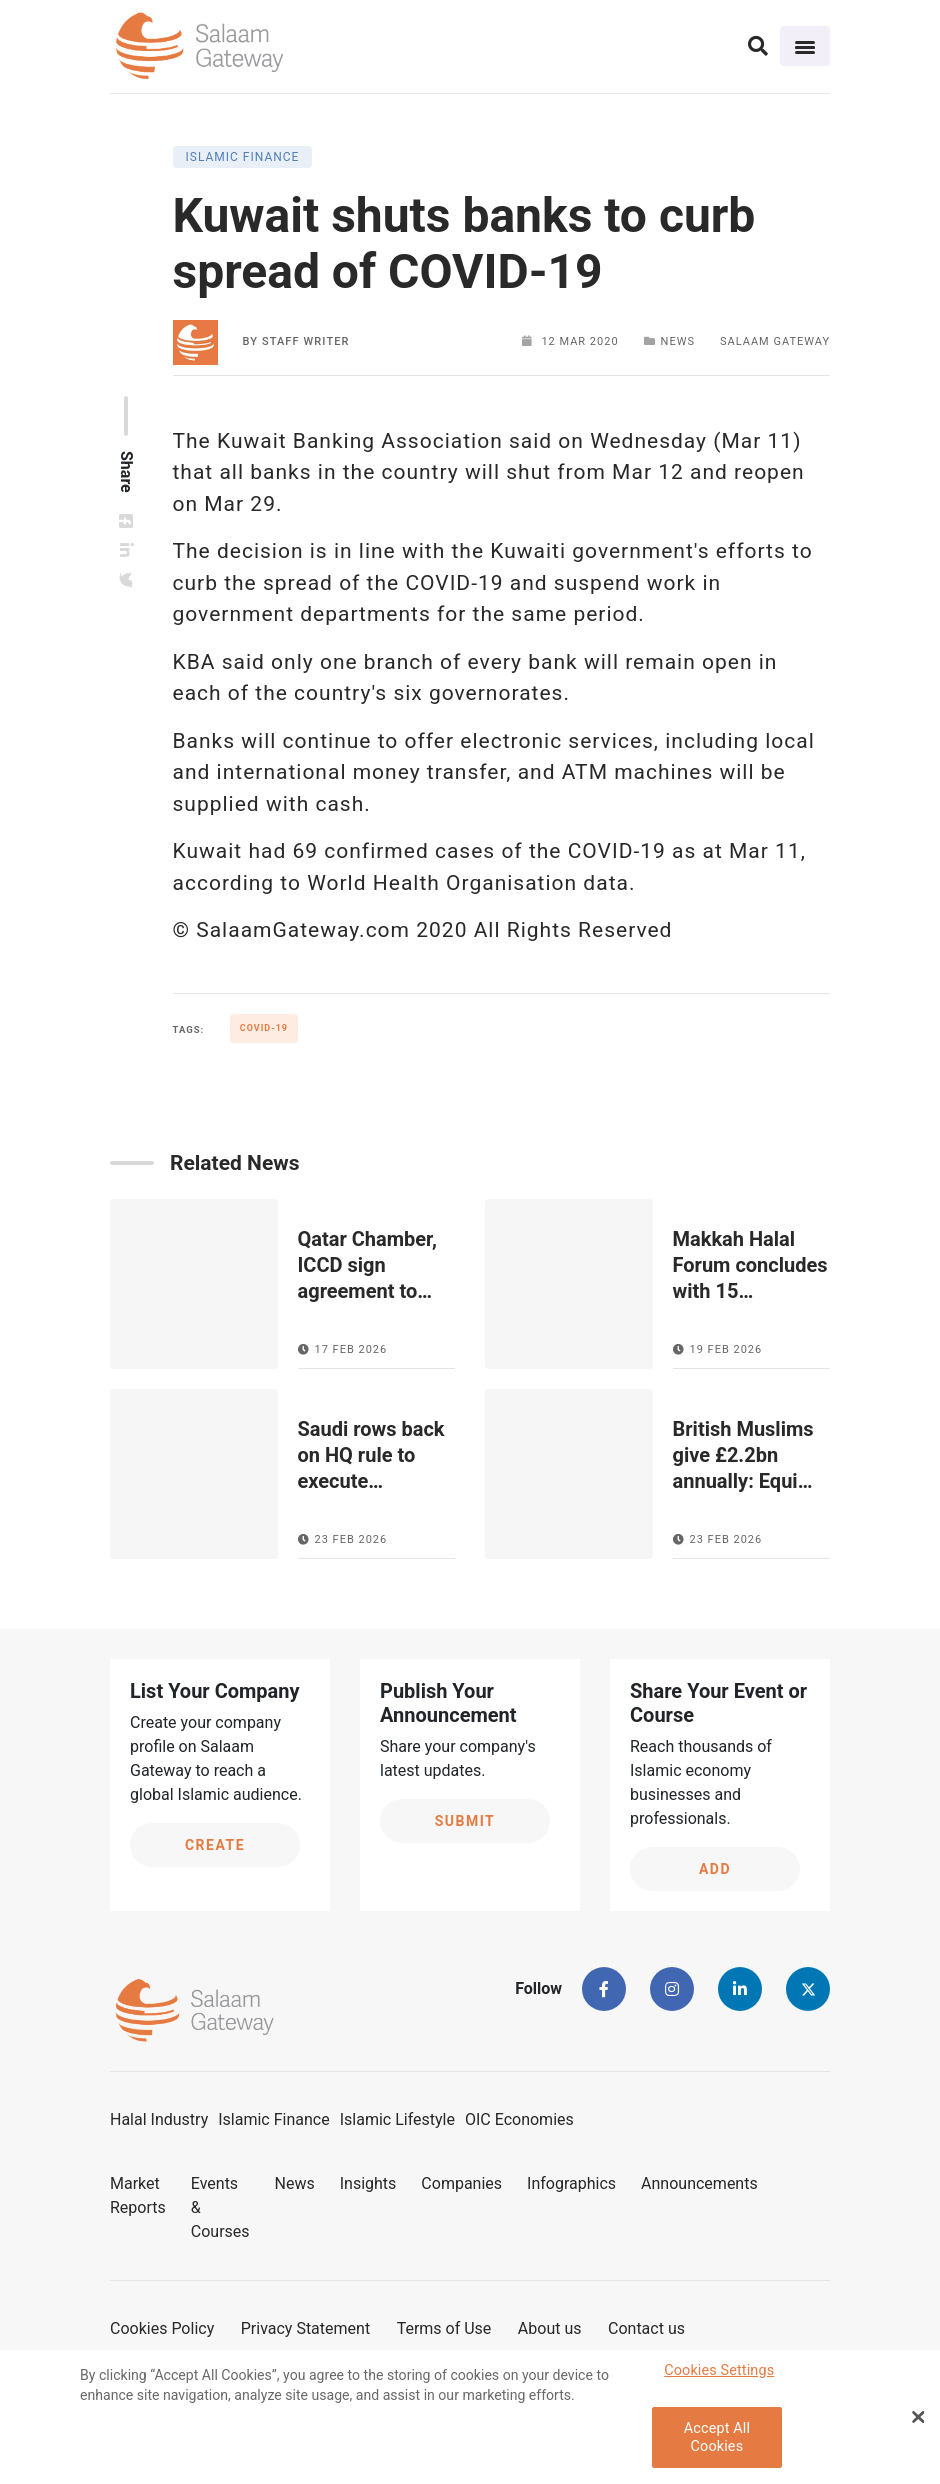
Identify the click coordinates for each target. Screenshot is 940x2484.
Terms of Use (444, 2328)
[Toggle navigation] (805, 46)
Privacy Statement (305, 2328)
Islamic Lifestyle (397, 2119)
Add (715, 1869)
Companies (461, 2183)
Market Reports (138, 2195)
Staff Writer (306, 341)
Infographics (571, 2183)
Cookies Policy (162, 2328)
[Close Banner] (918, 2422)
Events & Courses (220, 2207)
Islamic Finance (273, 2119)
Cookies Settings (719, 2375)
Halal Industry (159, 2119)
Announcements (699, 2183)
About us (550, 2328)
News (295, 2183)
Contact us (646, 2328)
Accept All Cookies (717, 2443)
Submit (465, 1821)
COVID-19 (264, 1028)
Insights (368, 2183)
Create (215, 1845)
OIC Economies (519, 2119)
